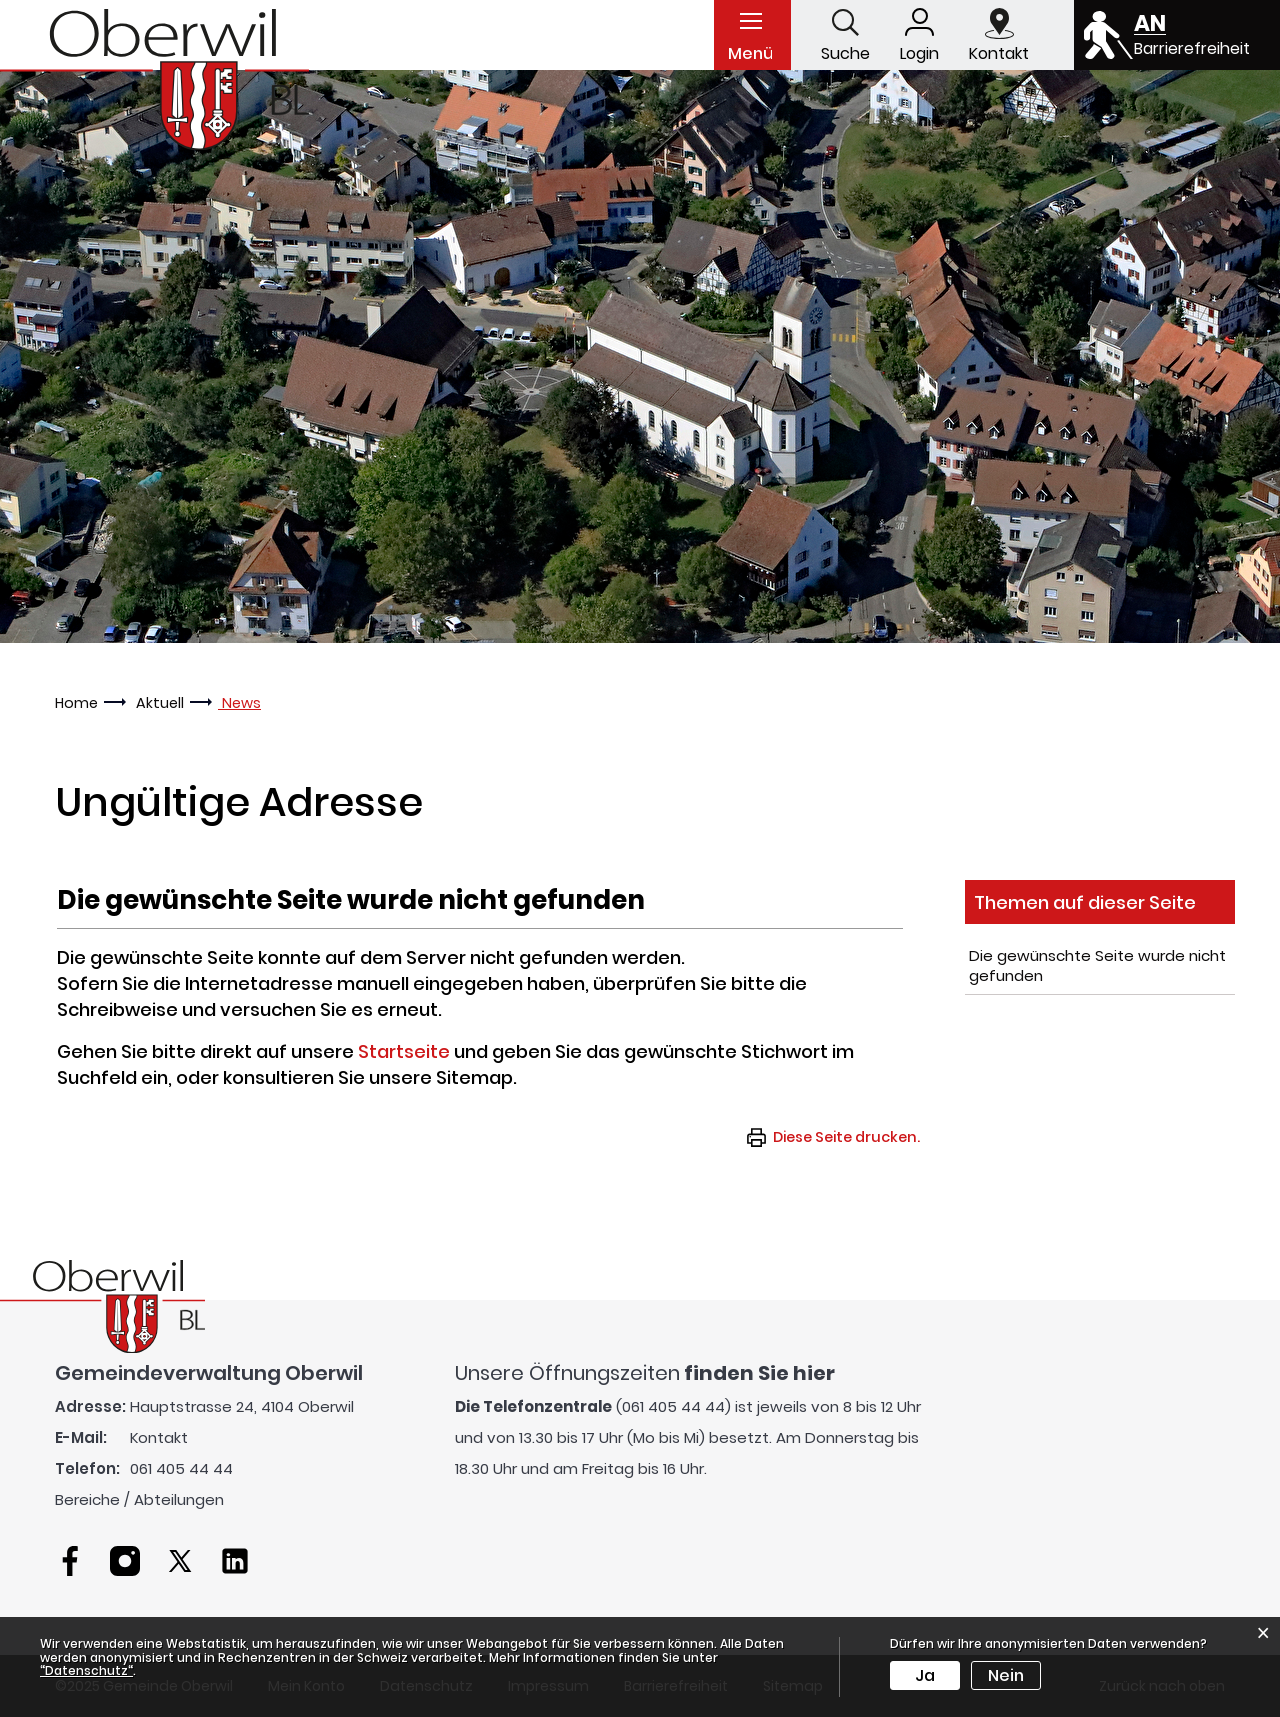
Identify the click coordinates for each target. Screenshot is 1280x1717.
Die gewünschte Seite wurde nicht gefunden (1097, 965)
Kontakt (159, 1437)
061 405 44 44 (181, 1468)
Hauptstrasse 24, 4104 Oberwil (242, 1406)
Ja (925, 1675)
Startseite (404, 1051)
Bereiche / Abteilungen (139, 1499)
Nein (1006, 1675)
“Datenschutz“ (86, 1670)
